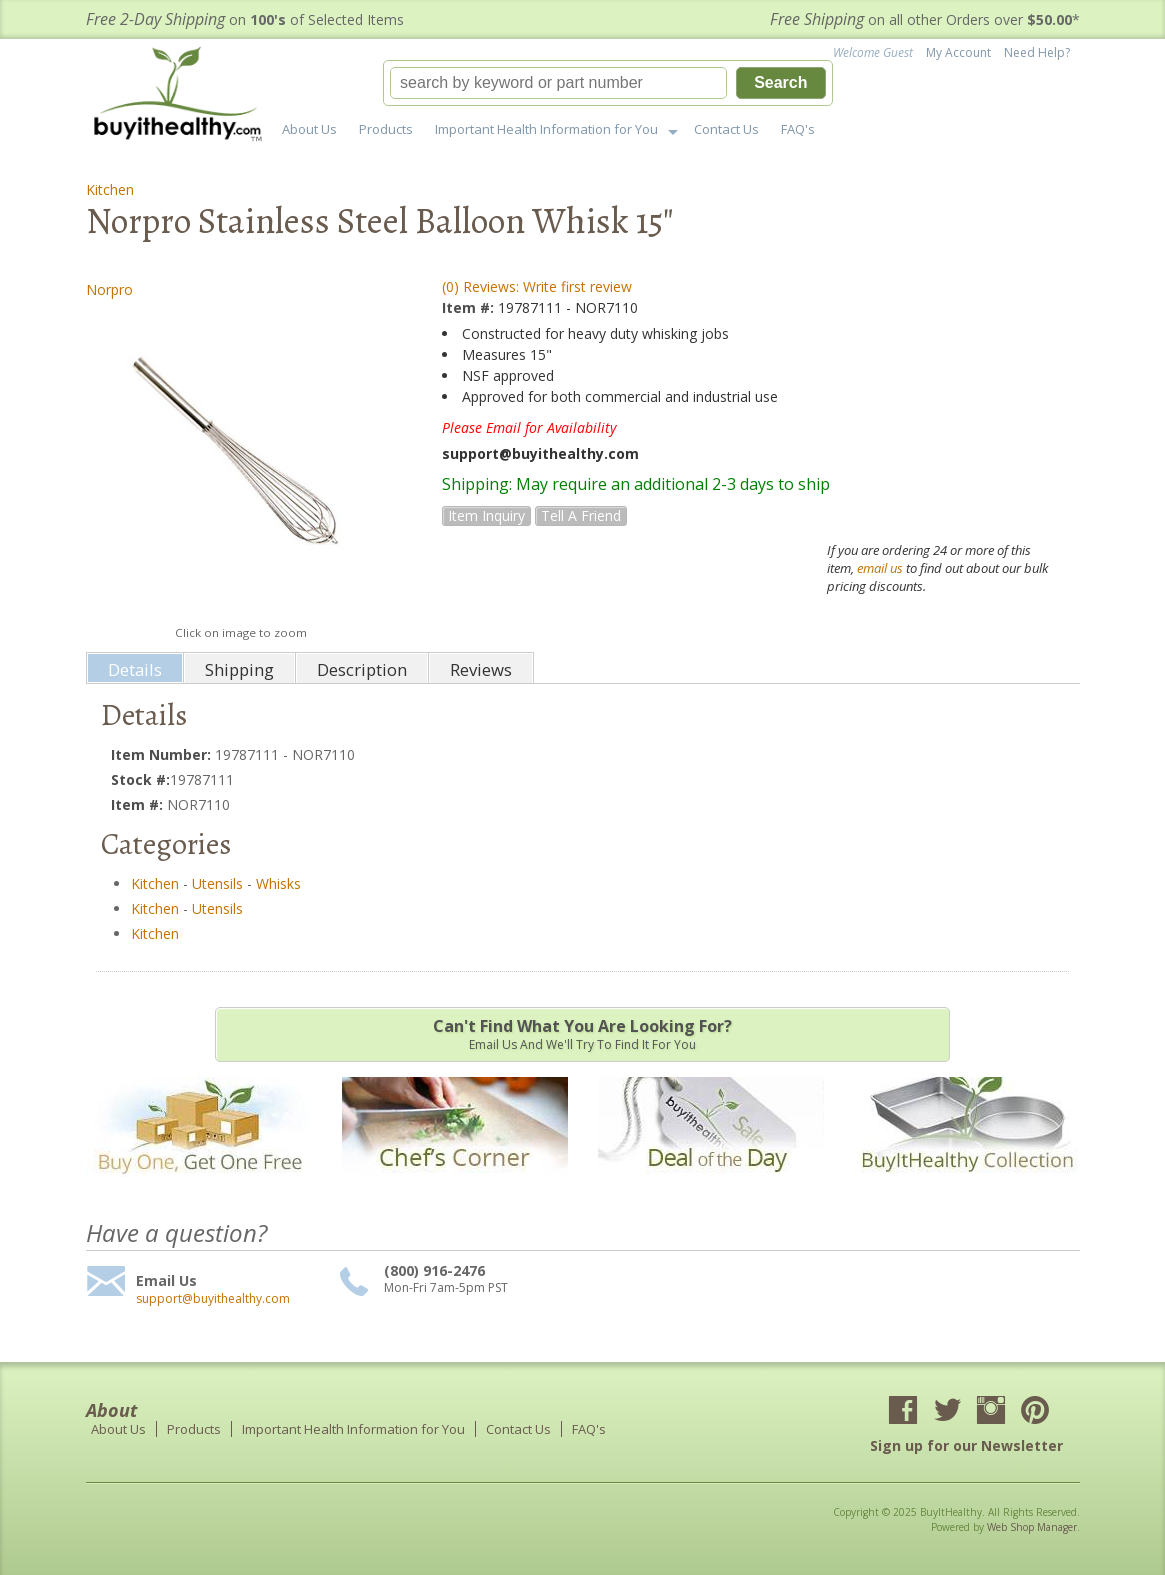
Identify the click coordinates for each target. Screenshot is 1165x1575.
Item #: (470, 307)
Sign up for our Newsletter (966, 1445)
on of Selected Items (245, 19)
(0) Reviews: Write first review (537, 286)
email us (880, 568)
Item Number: (163, 754)
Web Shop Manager (1032, 1527)
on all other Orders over (925, 19)
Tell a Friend (581, 515)
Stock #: (140, 779)
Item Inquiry (486, 515)
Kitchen (110, 189)
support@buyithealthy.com (213, 1299)
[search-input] (559, 83)
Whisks (278, 883)
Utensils (217, 883)
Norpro (109, 289)
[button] (608, 83)
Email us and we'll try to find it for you (582, 1034)
